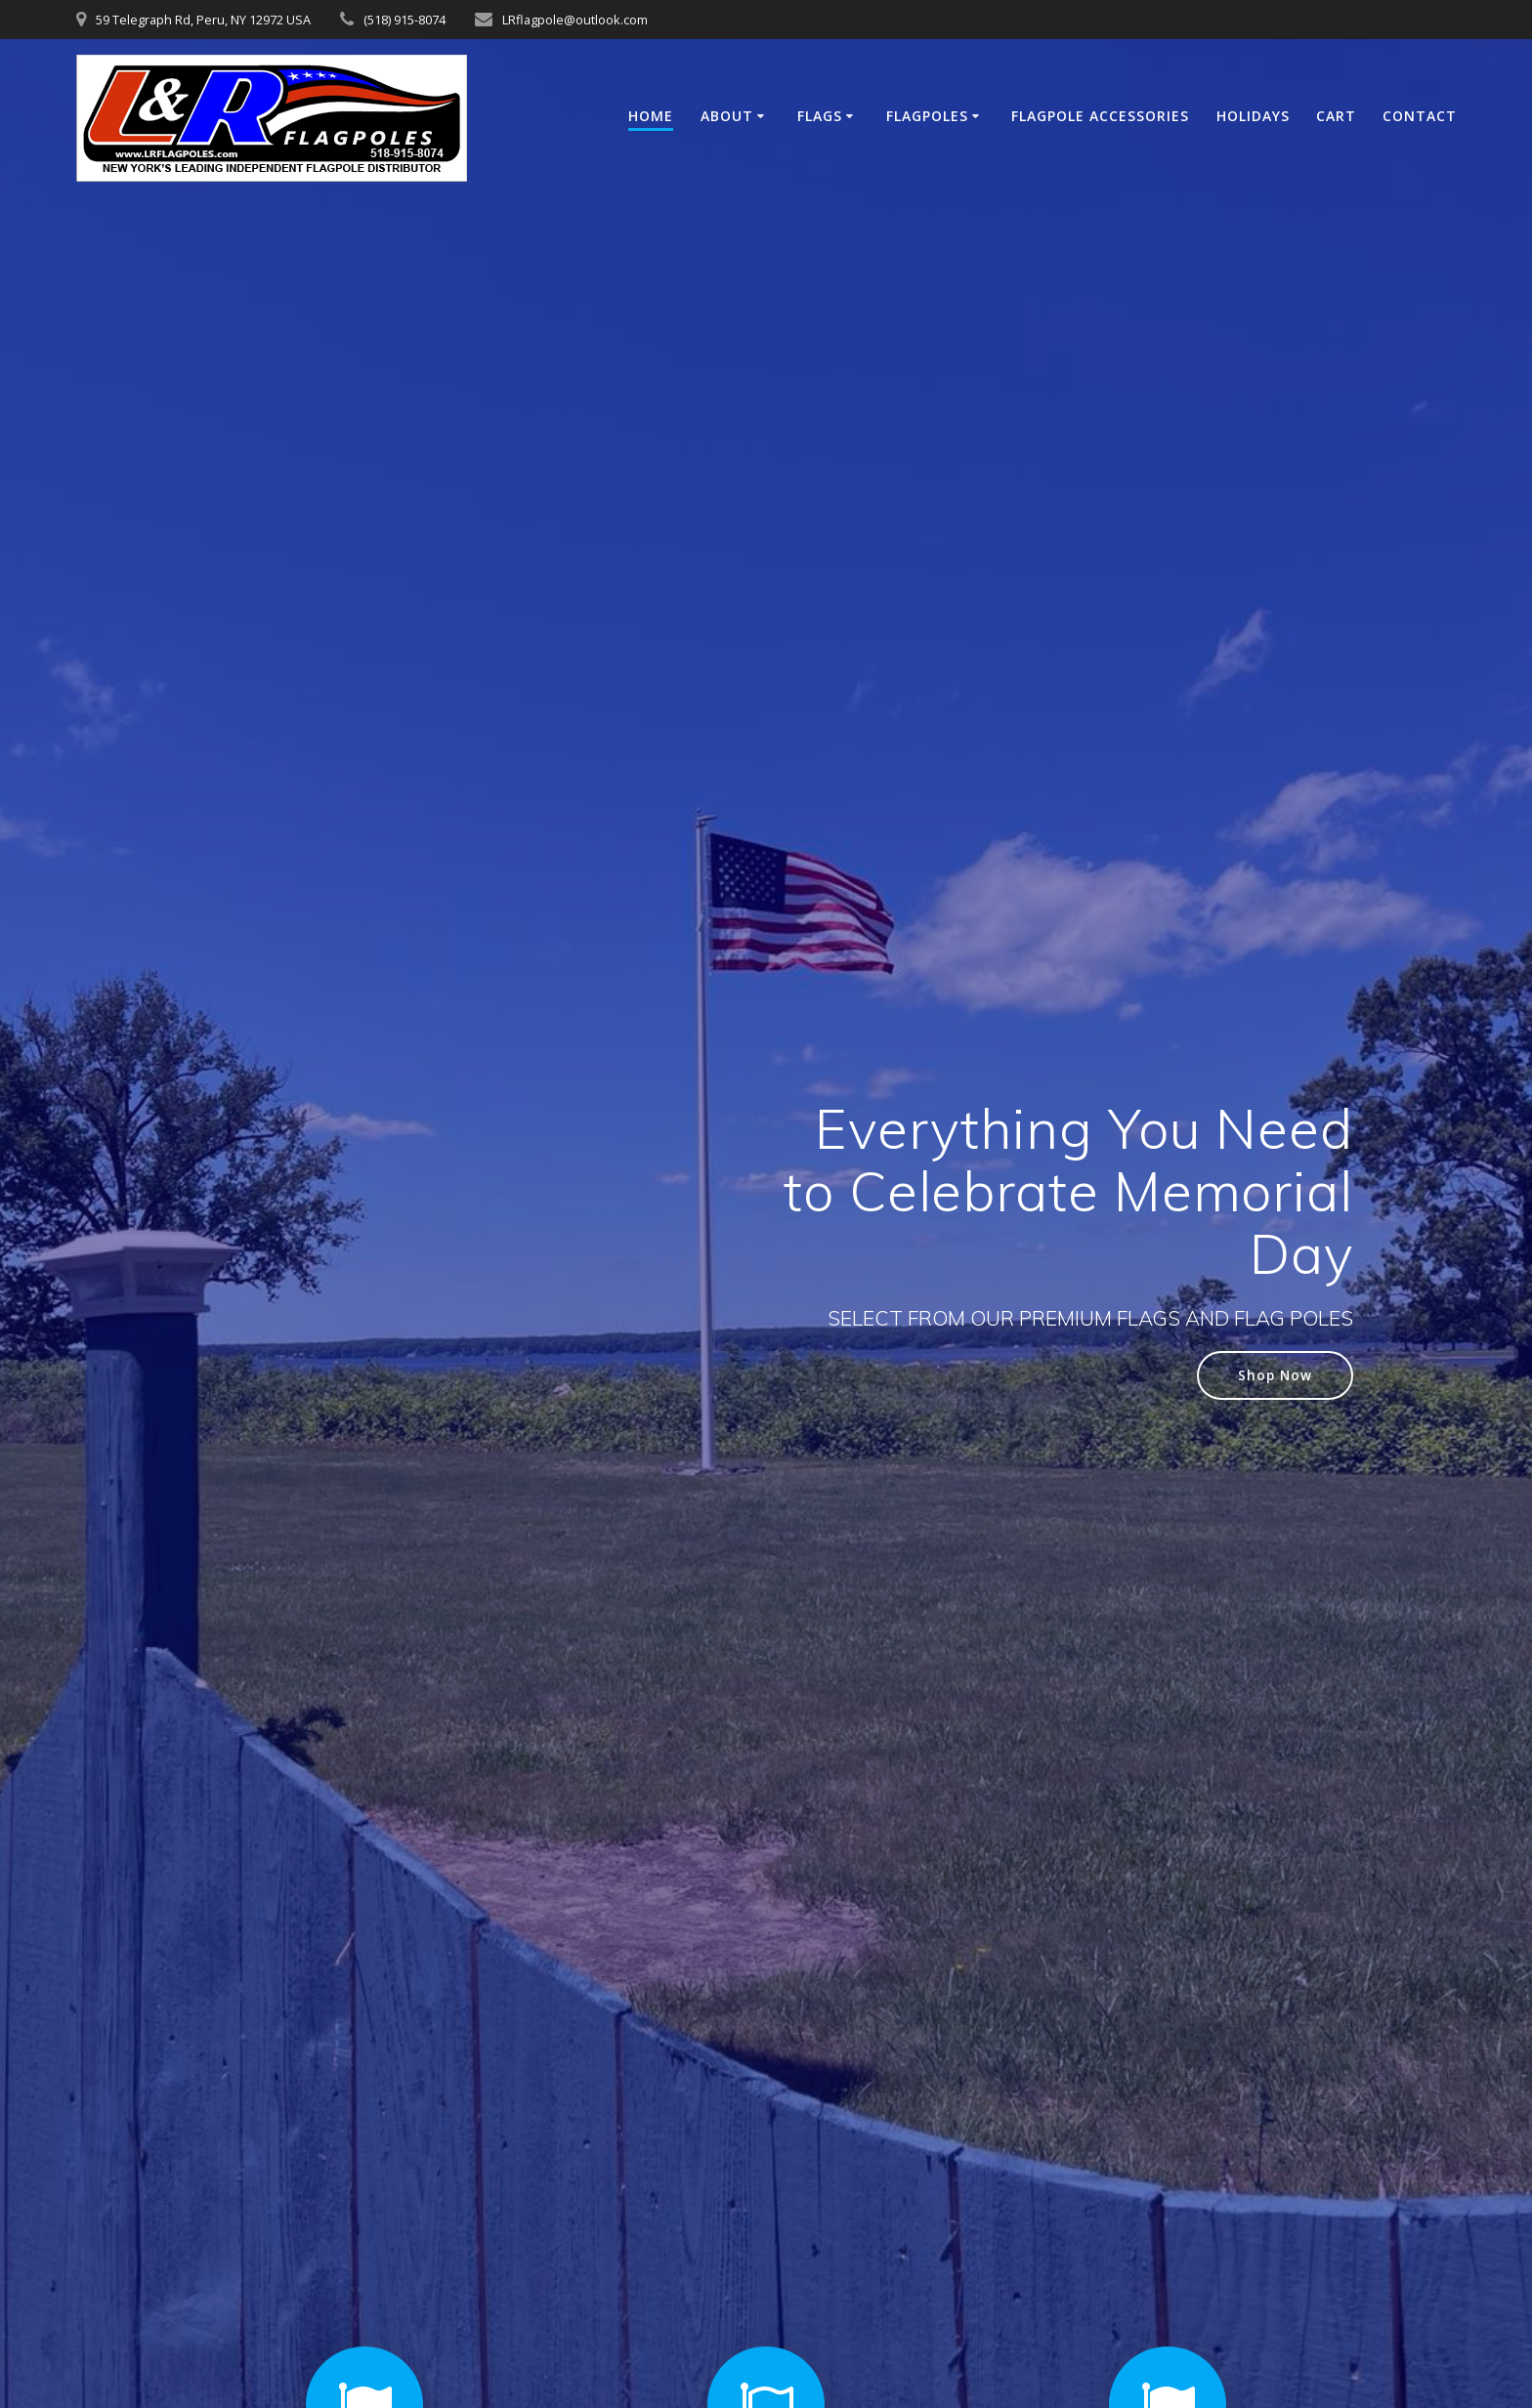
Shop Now (1275, 1375)
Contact (1420, 115)
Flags (819, 115)
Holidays (1253, 115)
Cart (1336, 115)
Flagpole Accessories (1100, 115)
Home (650, 115)
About (727, 115)
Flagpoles (927, 115)
